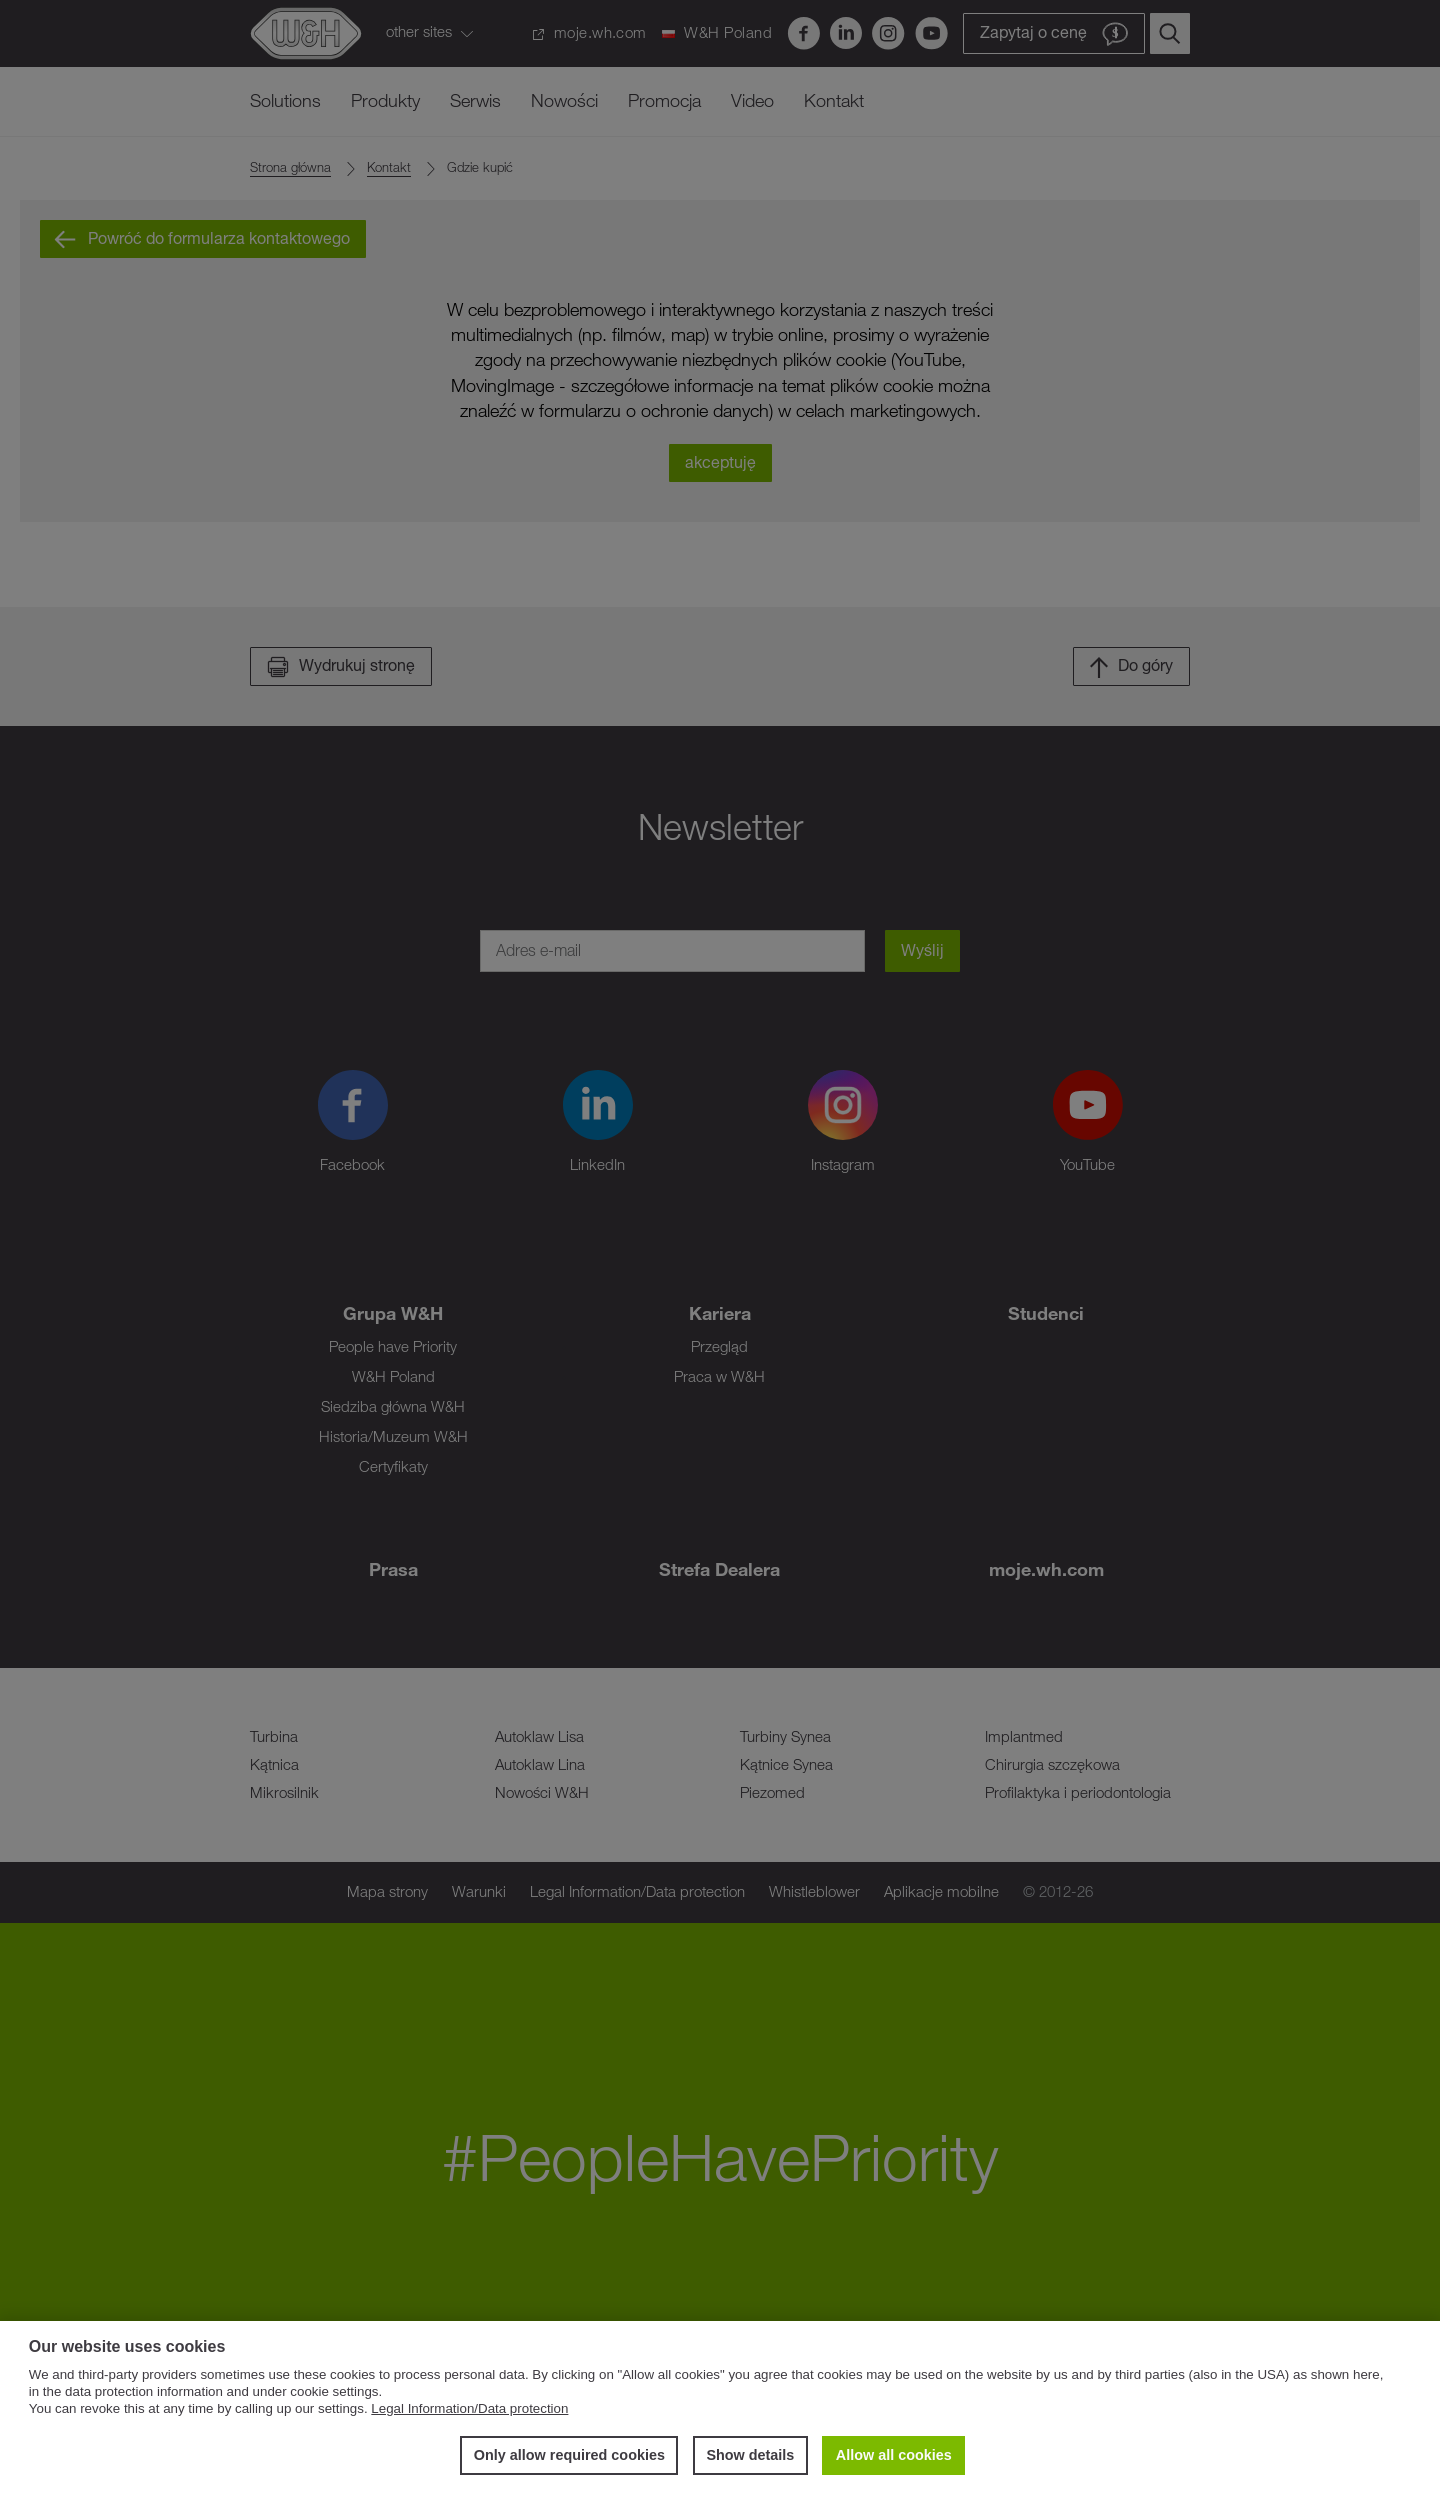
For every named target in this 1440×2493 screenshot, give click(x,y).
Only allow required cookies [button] (569, 2455)
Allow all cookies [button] (894, 2455)
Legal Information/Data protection (469, 2408)
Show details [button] (750, 2455)
